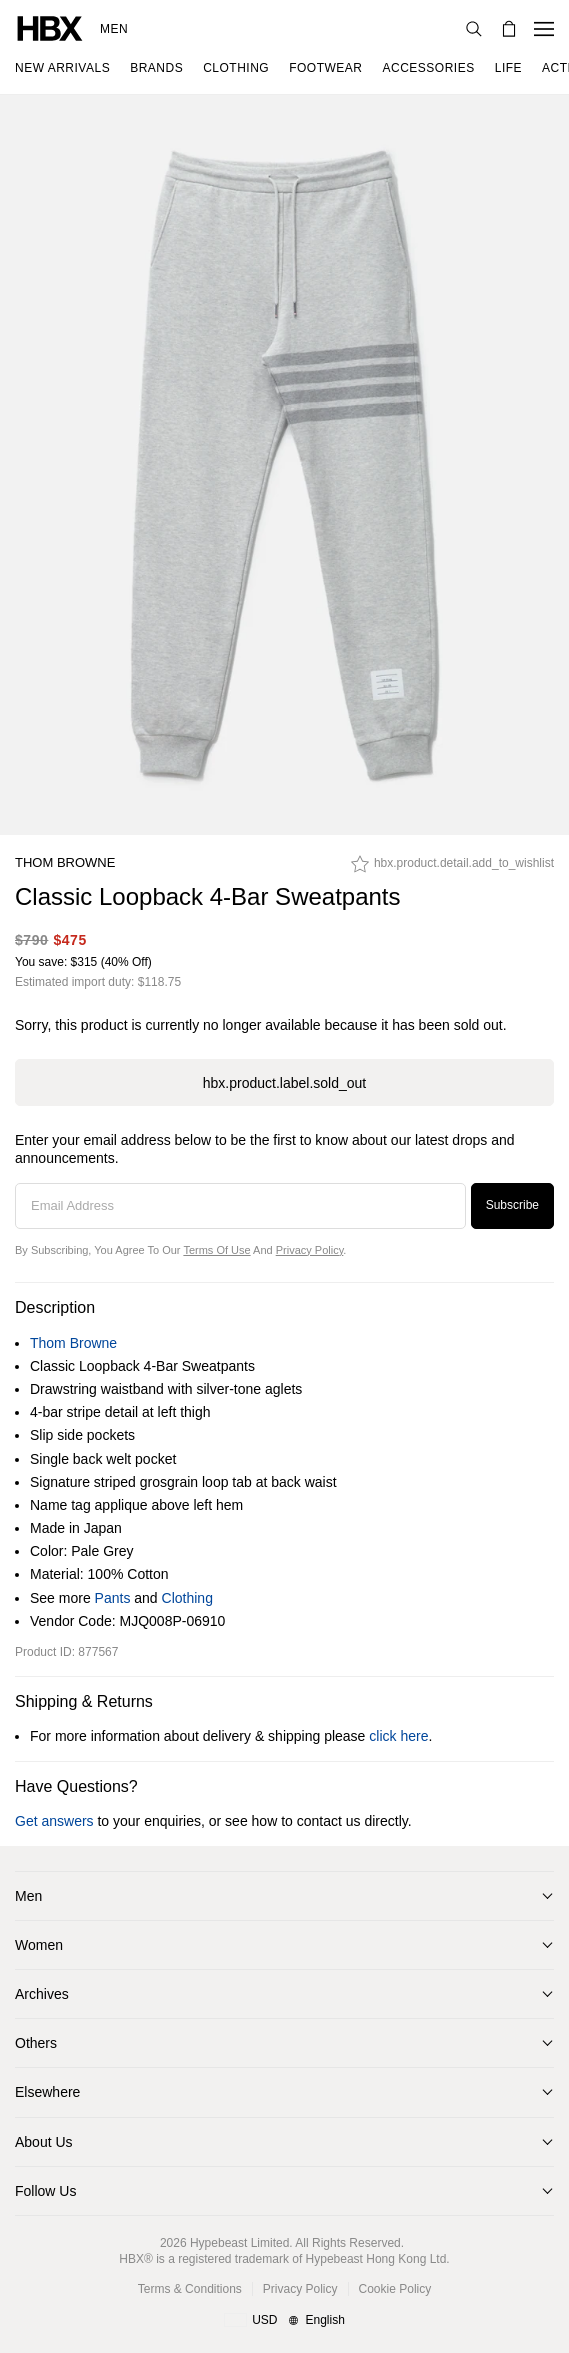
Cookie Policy (395, 2289)
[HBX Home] (50, 27)
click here (398, 1736)
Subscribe (512, 1205)
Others (36, 2043)
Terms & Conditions (190, 2289)
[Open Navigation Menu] (544, 29)
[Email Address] (240, 1206)
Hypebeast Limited (239, 2243)
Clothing (187, 1598)
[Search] (474, 29)
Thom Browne (65, 862)
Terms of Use (216, 1250)
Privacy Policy (310, 1250)
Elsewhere (47, 2092)
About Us (44, 2142)
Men (114, 29)
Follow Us (45, 2191)
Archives (42, 1994)
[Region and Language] (284, 2321)
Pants (113, 1598)
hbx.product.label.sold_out (284, 1083)
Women (39, 1945)
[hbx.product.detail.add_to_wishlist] (452, 869)
